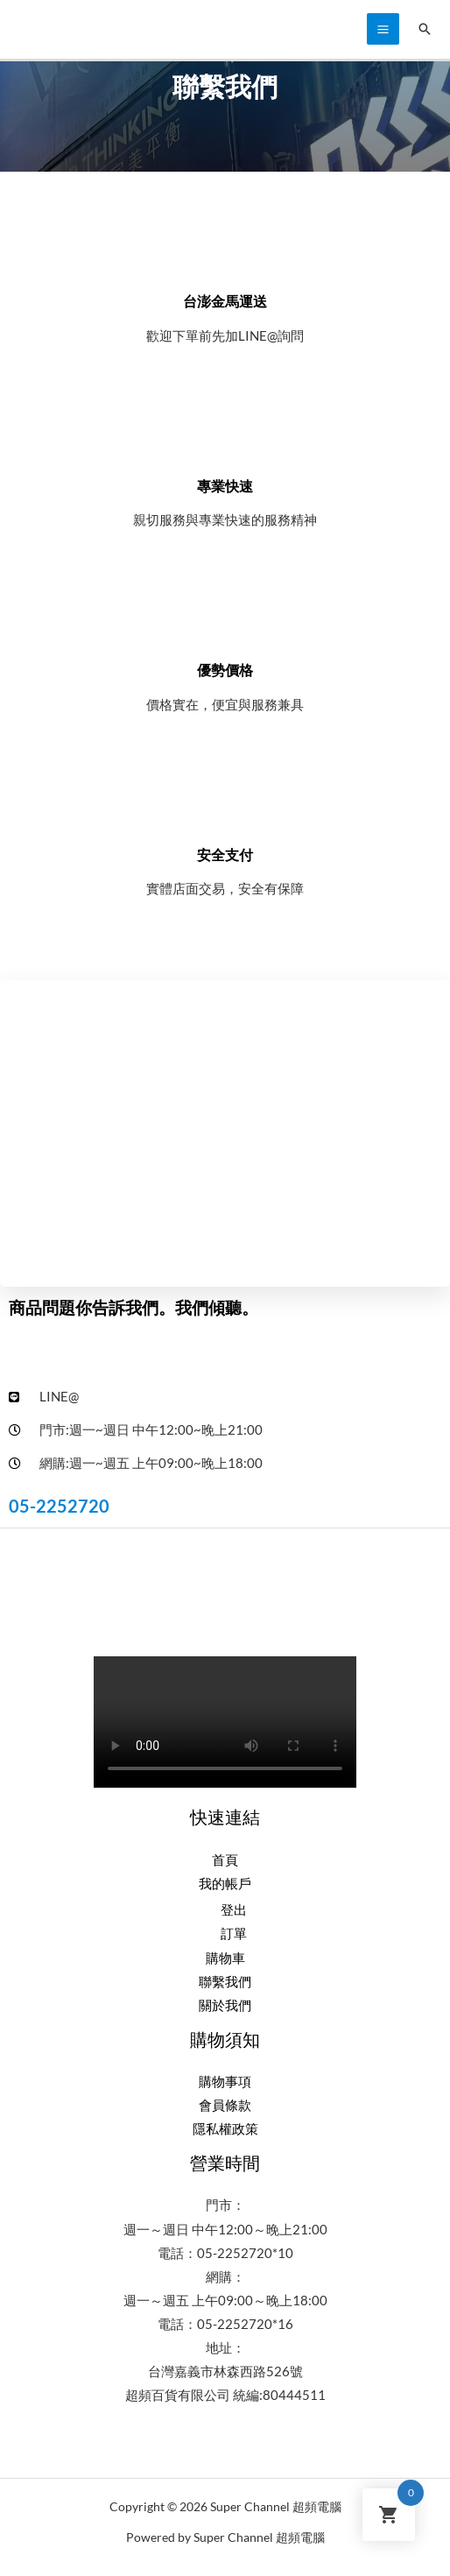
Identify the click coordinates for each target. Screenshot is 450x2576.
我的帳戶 (225, 1883)
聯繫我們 (225, 1981)
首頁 (225, 1860)
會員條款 (225, 2105)
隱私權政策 (225, 2128)
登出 (234, 1909)
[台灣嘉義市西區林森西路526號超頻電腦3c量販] (225, 1133)
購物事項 (225, 2081)
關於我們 (225, 2005)
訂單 (234, 1933)
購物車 (225, 1958)
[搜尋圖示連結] (424, 29)
